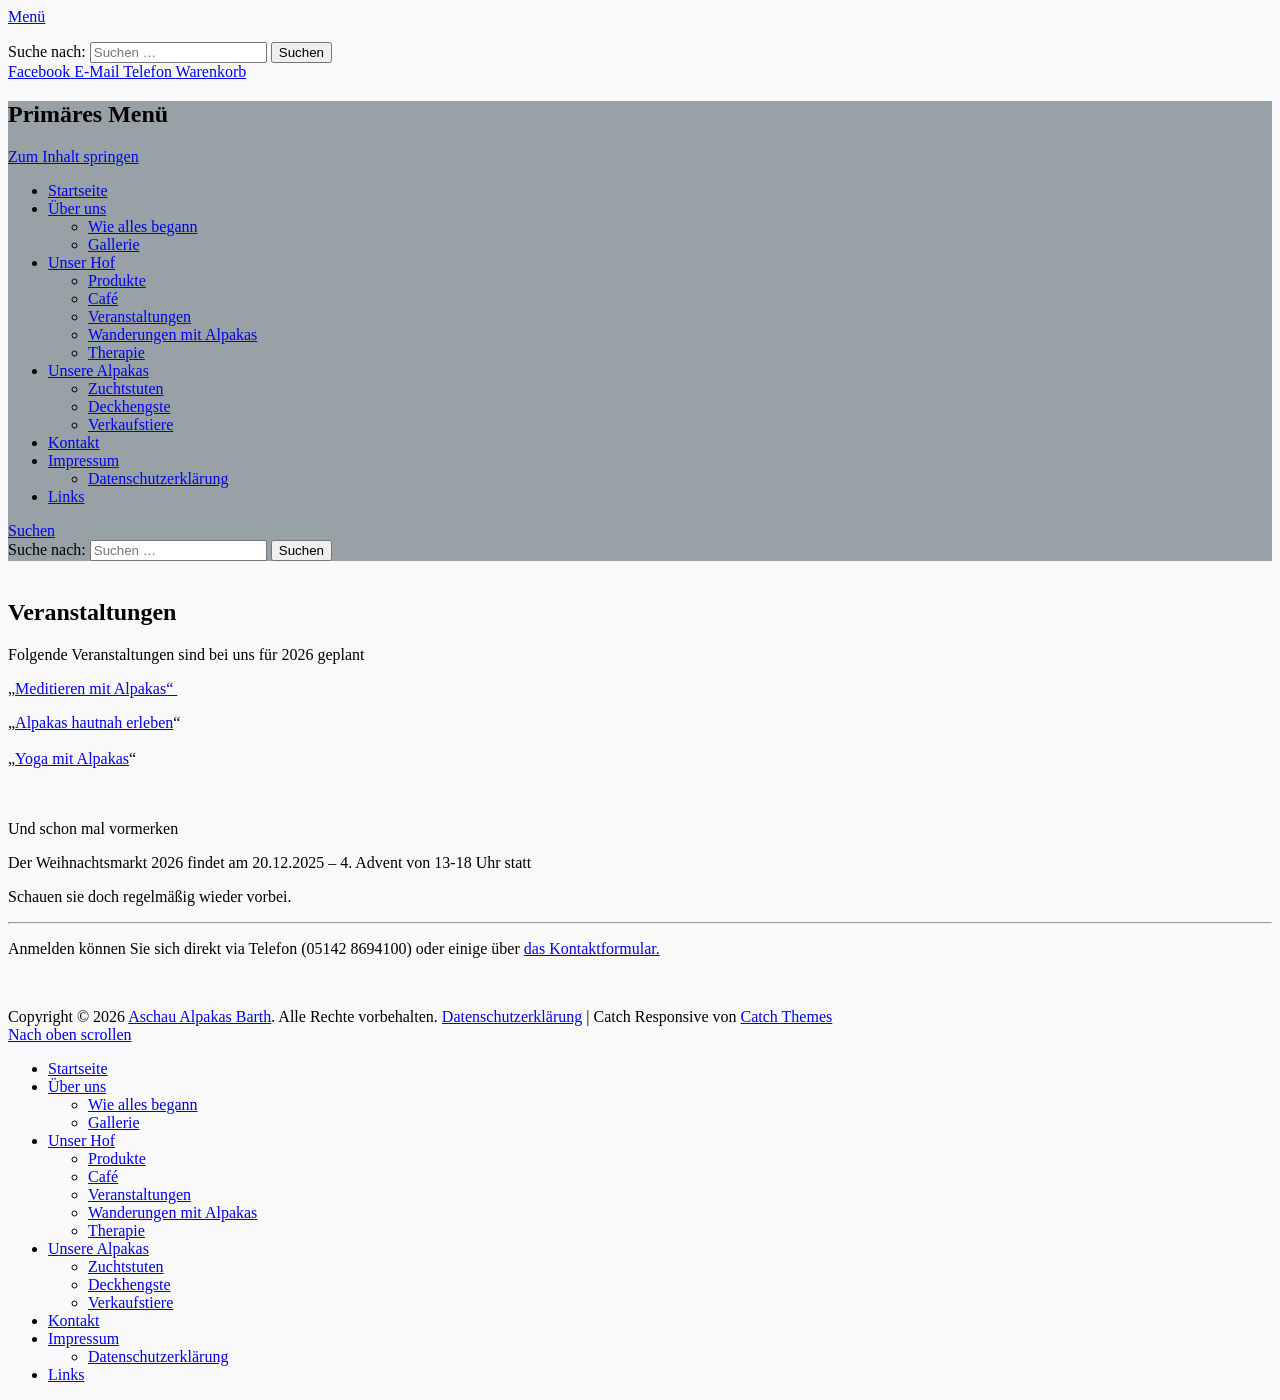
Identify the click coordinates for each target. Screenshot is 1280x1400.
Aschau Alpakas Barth (199, 1016)
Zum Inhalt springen (73, 156)
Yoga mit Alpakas (72, 758)
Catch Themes (787, 1016)
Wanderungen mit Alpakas (172, 334)
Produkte (117, 280)
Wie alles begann (143, 226)
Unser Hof (81, 262)
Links (66, 496)
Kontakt (74, 442)
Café (103, 298)
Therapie (116, 352)
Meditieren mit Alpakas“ (96, 688)
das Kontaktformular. (592, 948)
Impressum (83, 460)
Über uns (77, 208)
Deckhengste (129, 406)
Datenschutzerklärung (158, 478)
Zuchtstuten (126, 388)
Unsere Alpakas (98, 370)
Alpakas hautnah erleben (94, 722)
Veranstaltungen (139, 316)
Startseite (78, 190)
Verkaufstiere (130, 424)
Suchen (31, 530)
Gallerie (114, 244)
